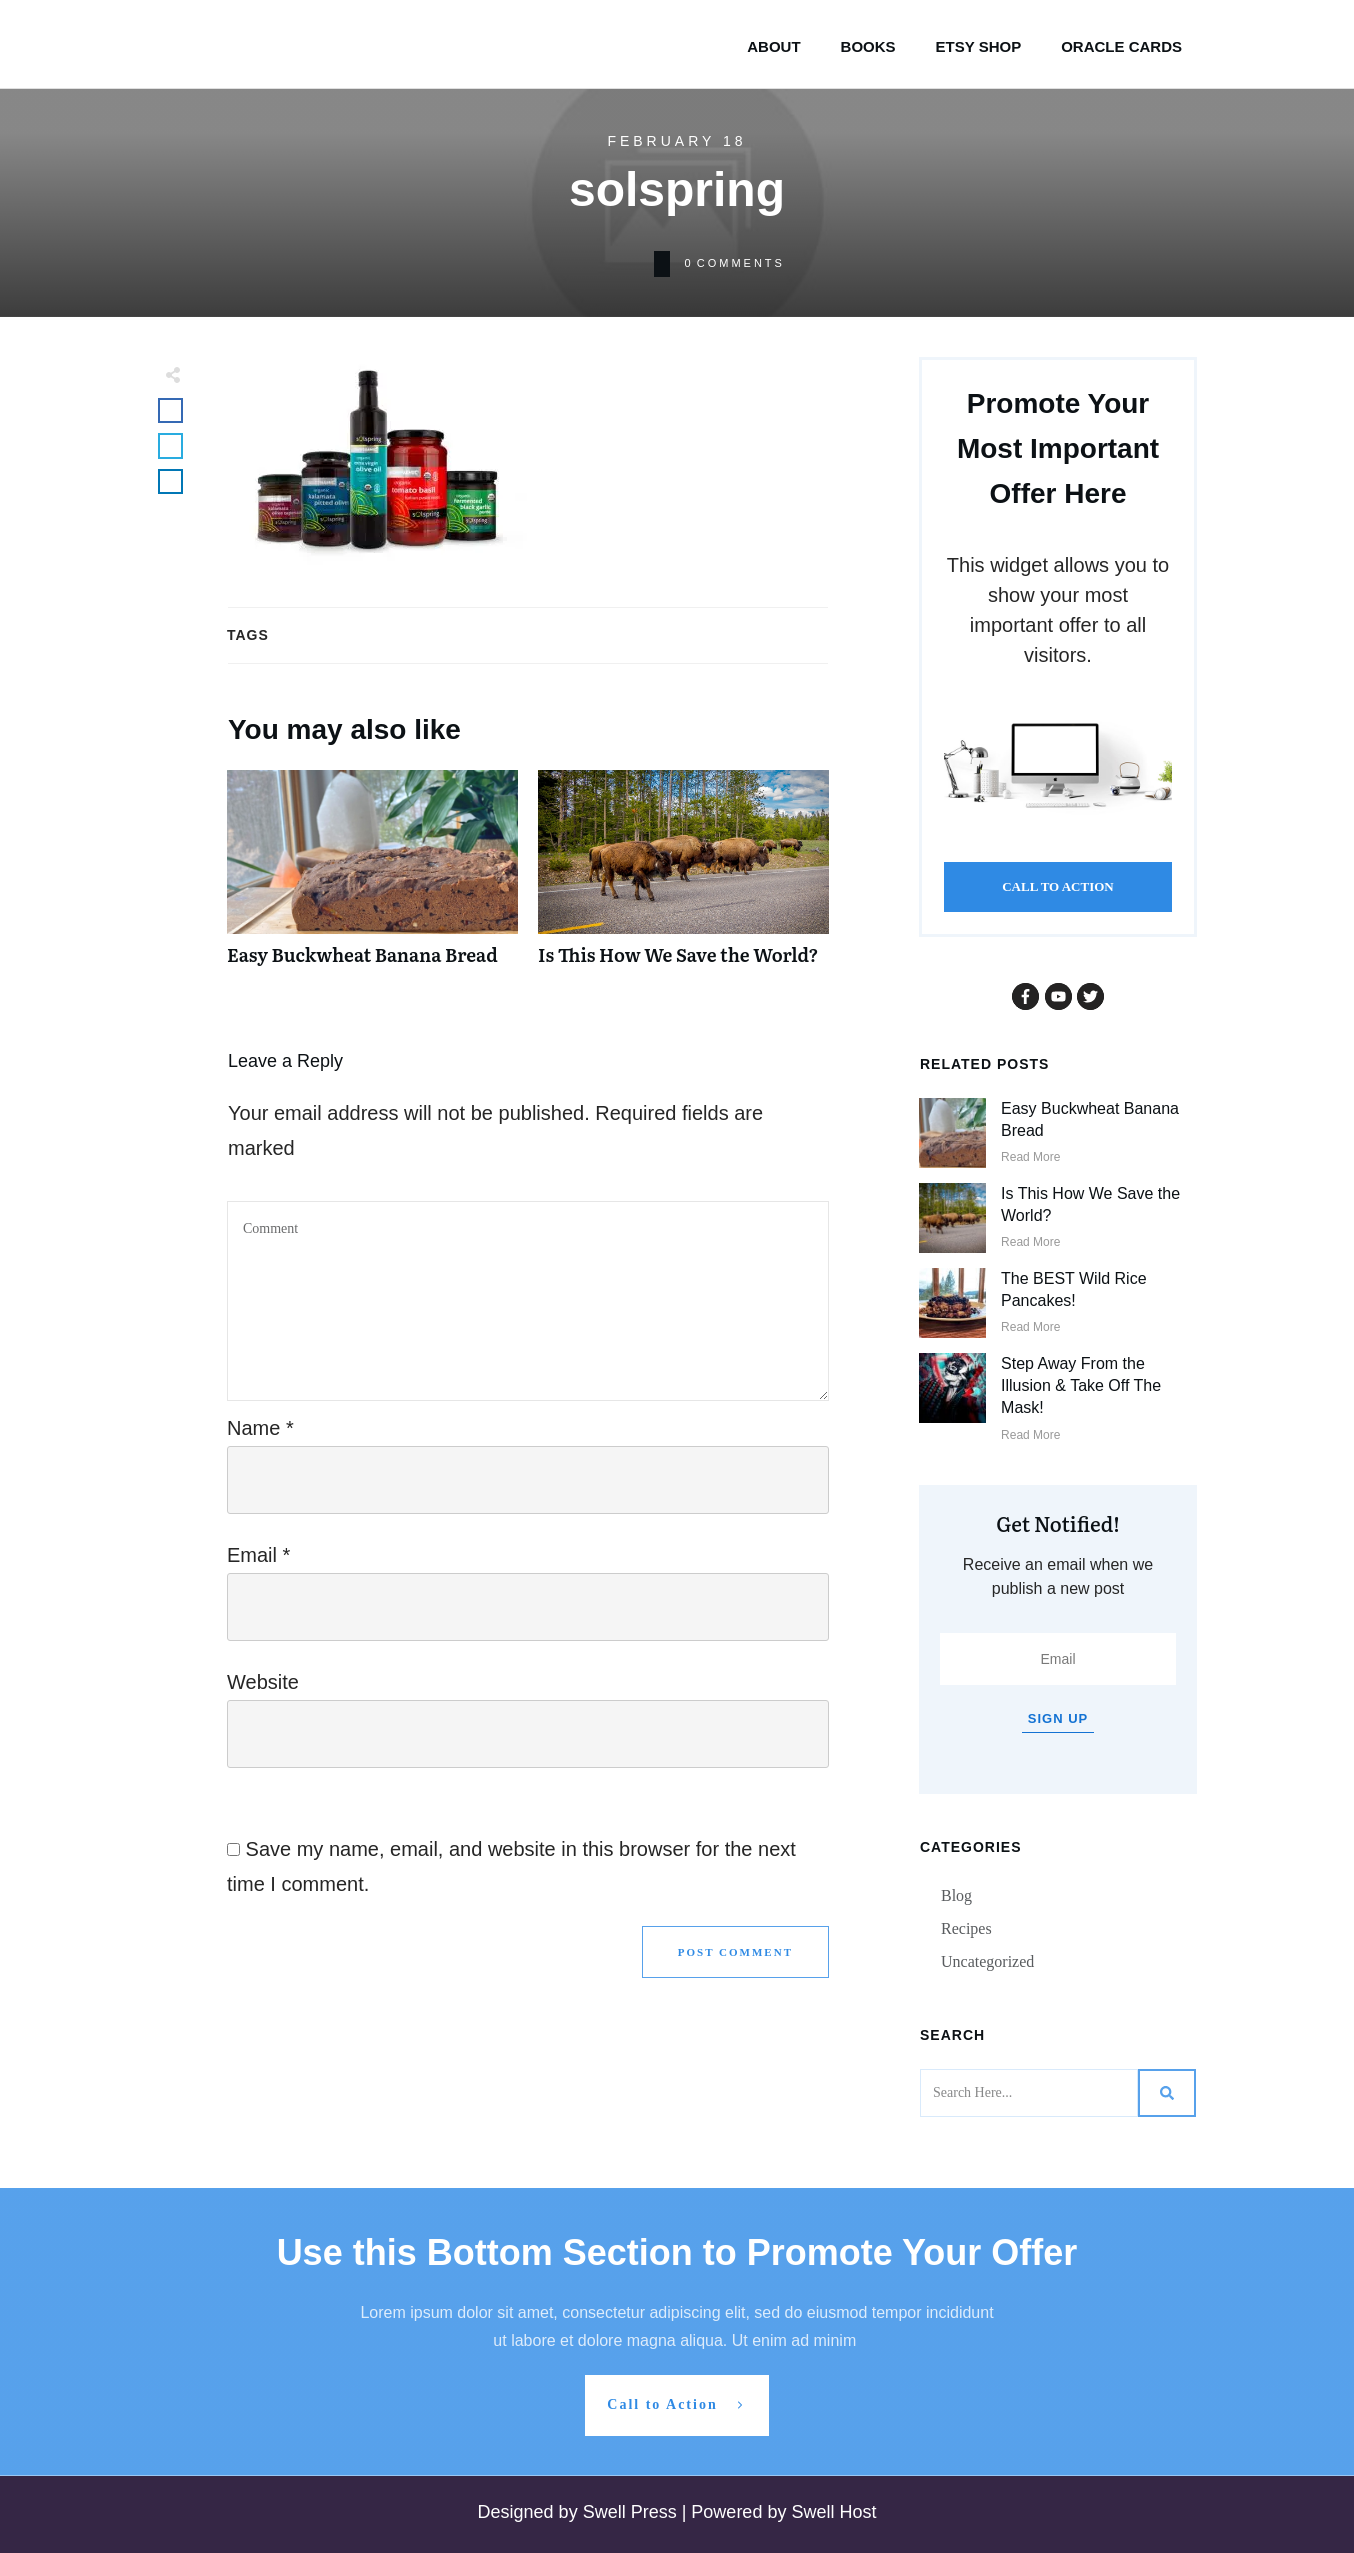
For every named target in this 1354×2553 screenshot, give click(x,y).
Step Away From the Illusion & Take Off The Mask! (1081, 1386)
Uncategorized (987, 1961)
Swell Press (632, 2512)
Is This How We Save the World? (683, 878)
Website (263, 1682)
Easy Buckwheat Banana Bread (372, 878)
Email (258, 1555)
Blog (956, 1895)
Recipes (966, 1928)
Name (260, 1428)
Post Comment (735, 1952)
